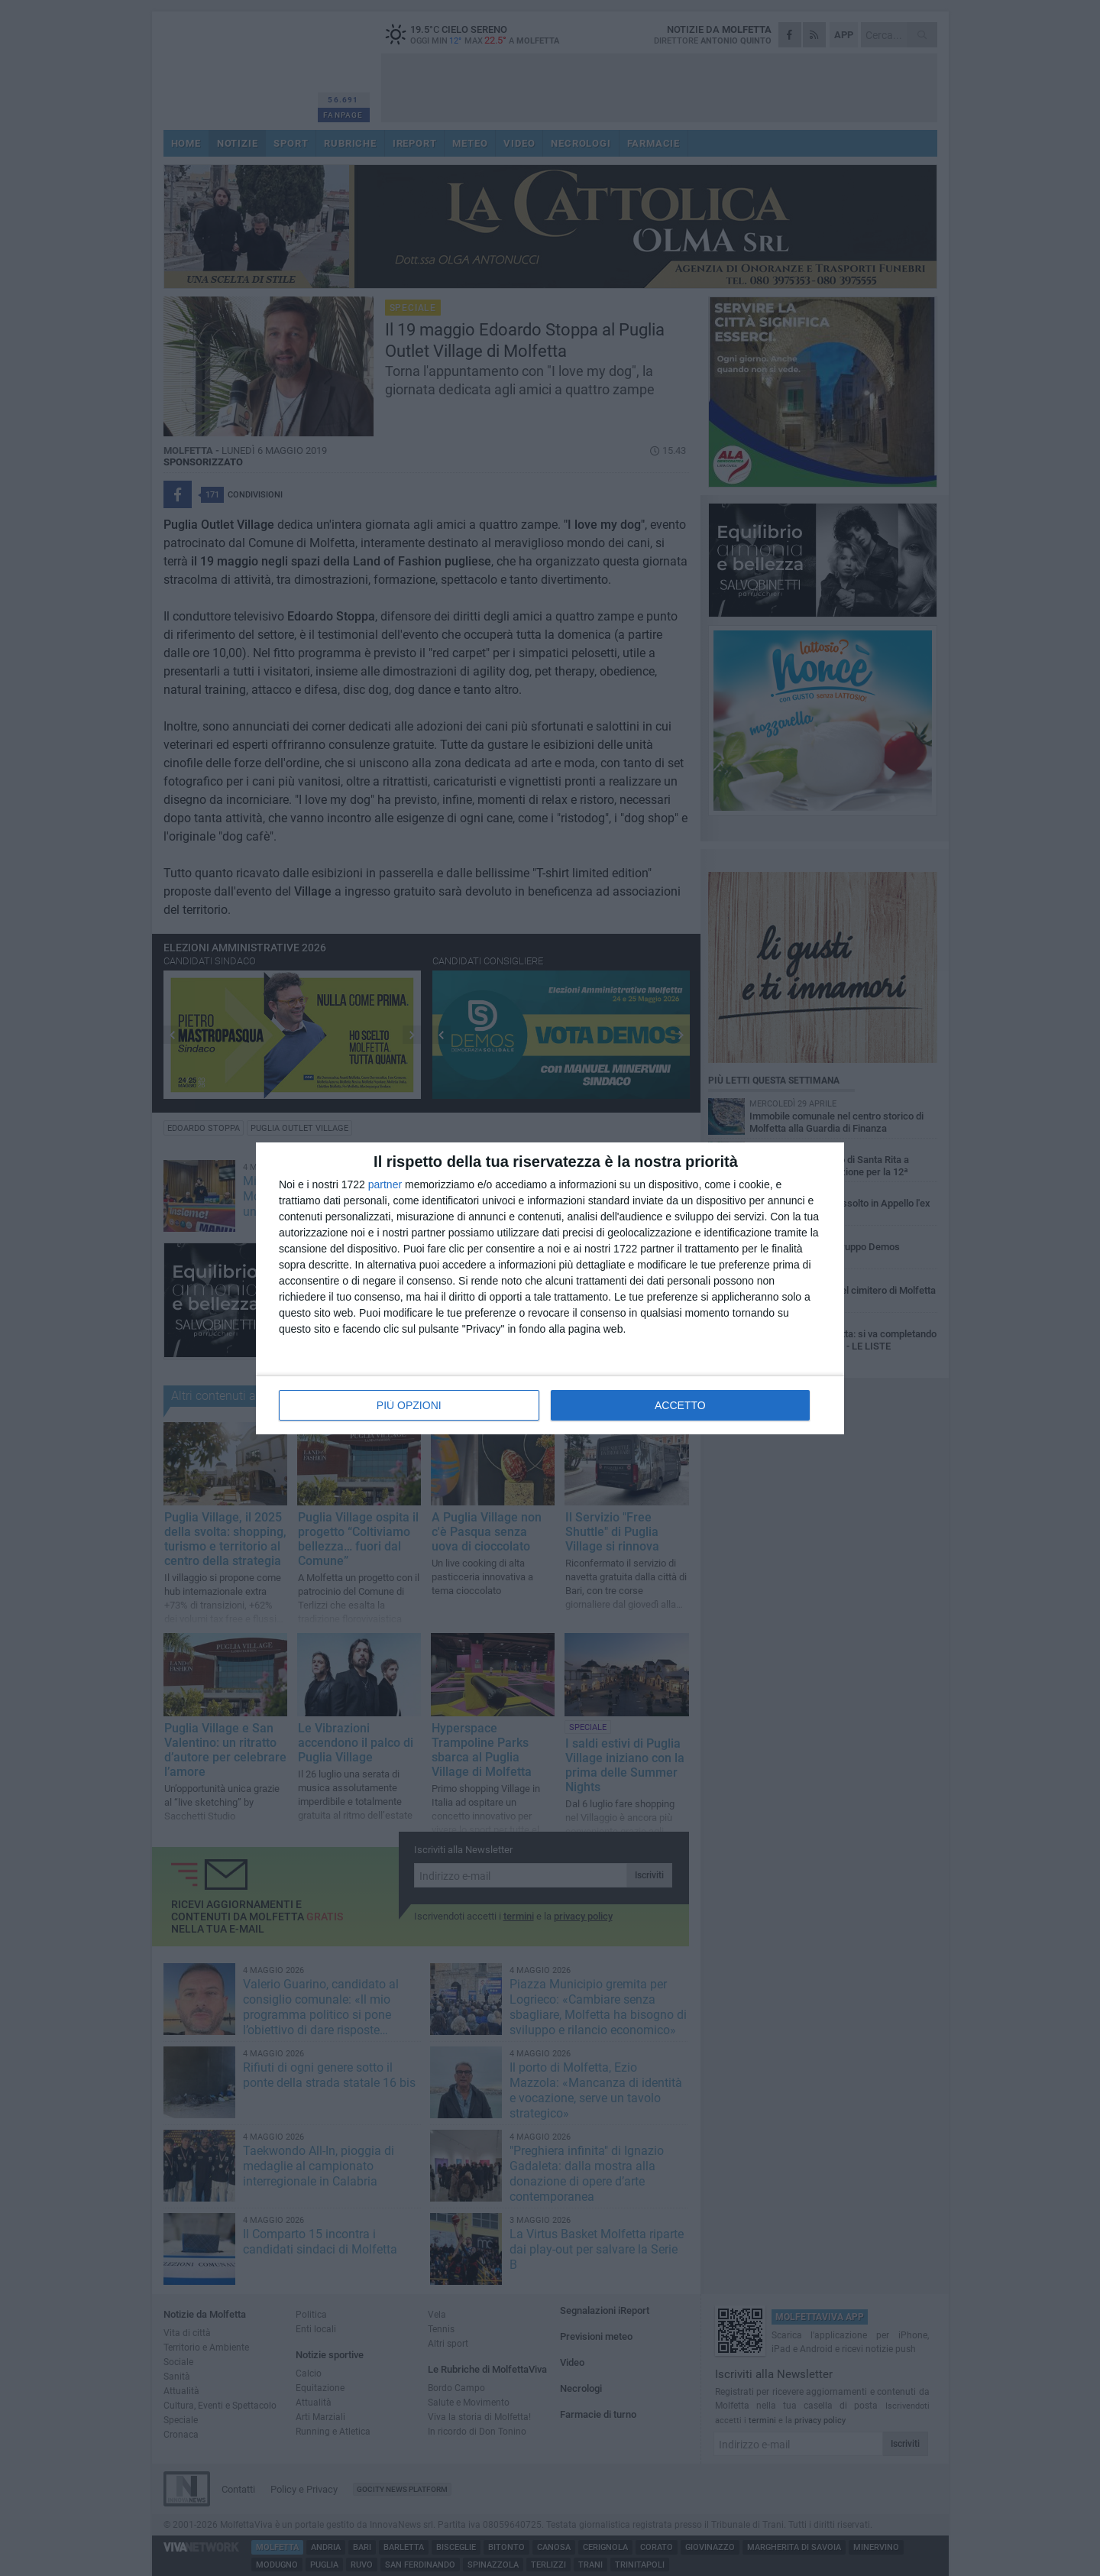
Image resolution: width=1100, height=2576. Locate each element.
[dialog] (550, 1288)
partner (385, 1184)
